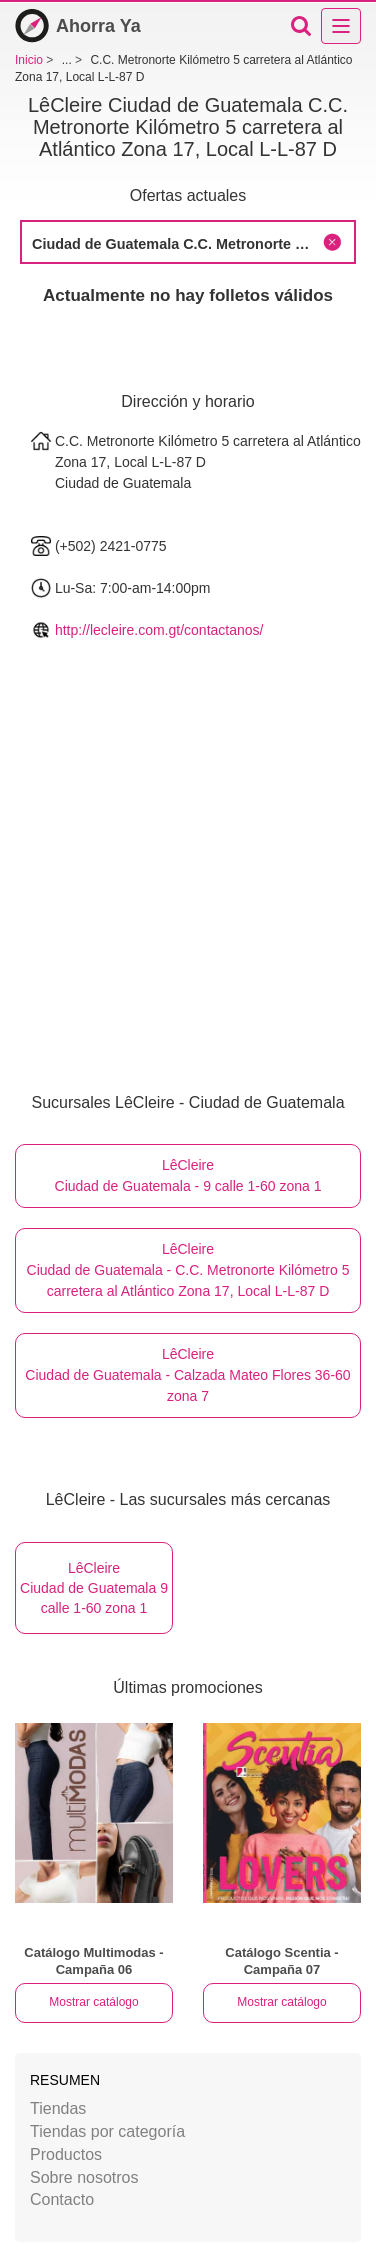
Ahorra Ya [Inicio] (78, 26)
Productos (66, 2154)
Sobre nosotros (84, 2177)
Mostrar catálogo (93, 2002)
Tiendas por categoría (107, 2131)
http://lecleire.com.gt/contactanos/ (159, 630)
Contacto (62, 2199)
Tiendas (58, 2108)
